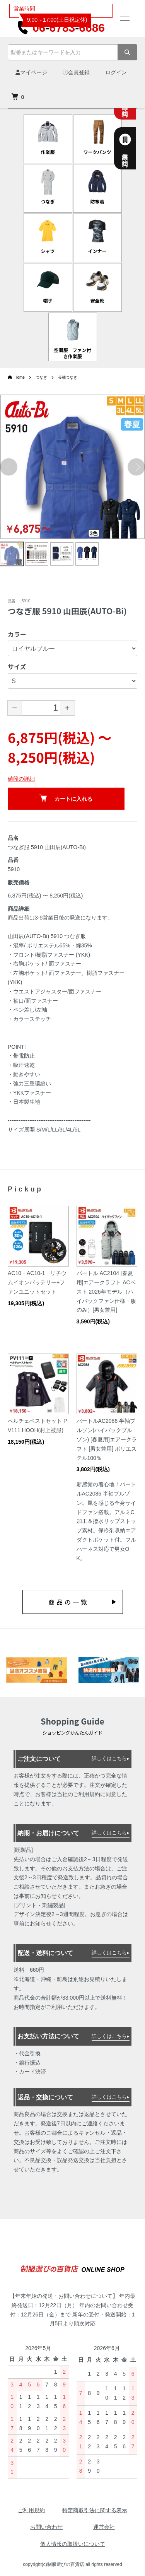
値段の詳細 (21, 779)
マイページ (31, 72)
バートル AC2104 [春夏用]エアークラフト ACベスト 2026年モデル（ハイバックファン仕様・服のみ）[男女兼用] (106, 1291)
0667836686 (61, 27)
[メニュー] (124, 18)
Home (16, 377)
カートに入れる (65, 798)
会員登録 (76, 72)
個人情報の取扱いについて (72, 2544)
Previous (8, 466)
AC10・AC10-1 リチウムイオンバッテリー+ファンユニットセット (37, 1282)
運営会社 (104, 2527)
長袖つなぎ (67, 377)
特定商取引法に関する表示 (94, 2510)
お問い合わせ (46, 2527)
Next (136, 466)
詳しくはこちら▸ (111, 1758)
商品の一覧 (68, 1602)
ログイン (116, 72)
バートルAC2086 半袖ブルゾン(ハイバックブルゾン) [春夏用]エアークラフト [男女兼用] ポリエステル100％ (107, 1439)
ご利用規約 (31, 2510)
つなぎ (41, 377)
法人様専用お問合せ (134, 148)
